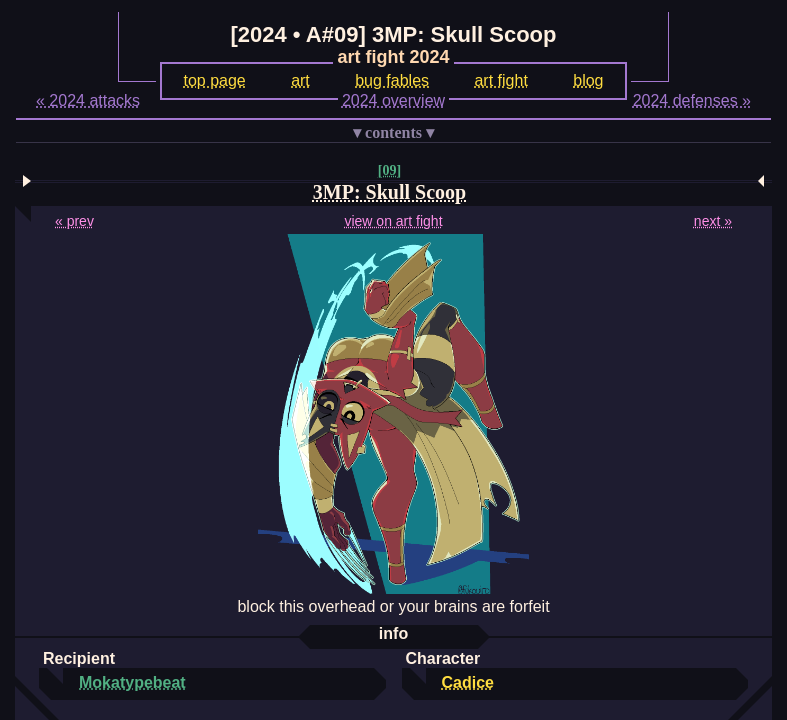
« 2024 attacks (88, 100)
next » (713, 221)
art (300, 80)
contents (393, 132)
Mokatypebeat (132, 682)
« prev (74, 221)
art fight (500, 80)
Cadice (468, 682)
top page (214, 80)
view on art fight (393, 221)
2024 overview (393, 100)
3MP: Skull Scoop (389, 192)
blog (588, 80)
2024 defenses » (692, 100)
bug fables (392, 80)
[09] (389, 170)
